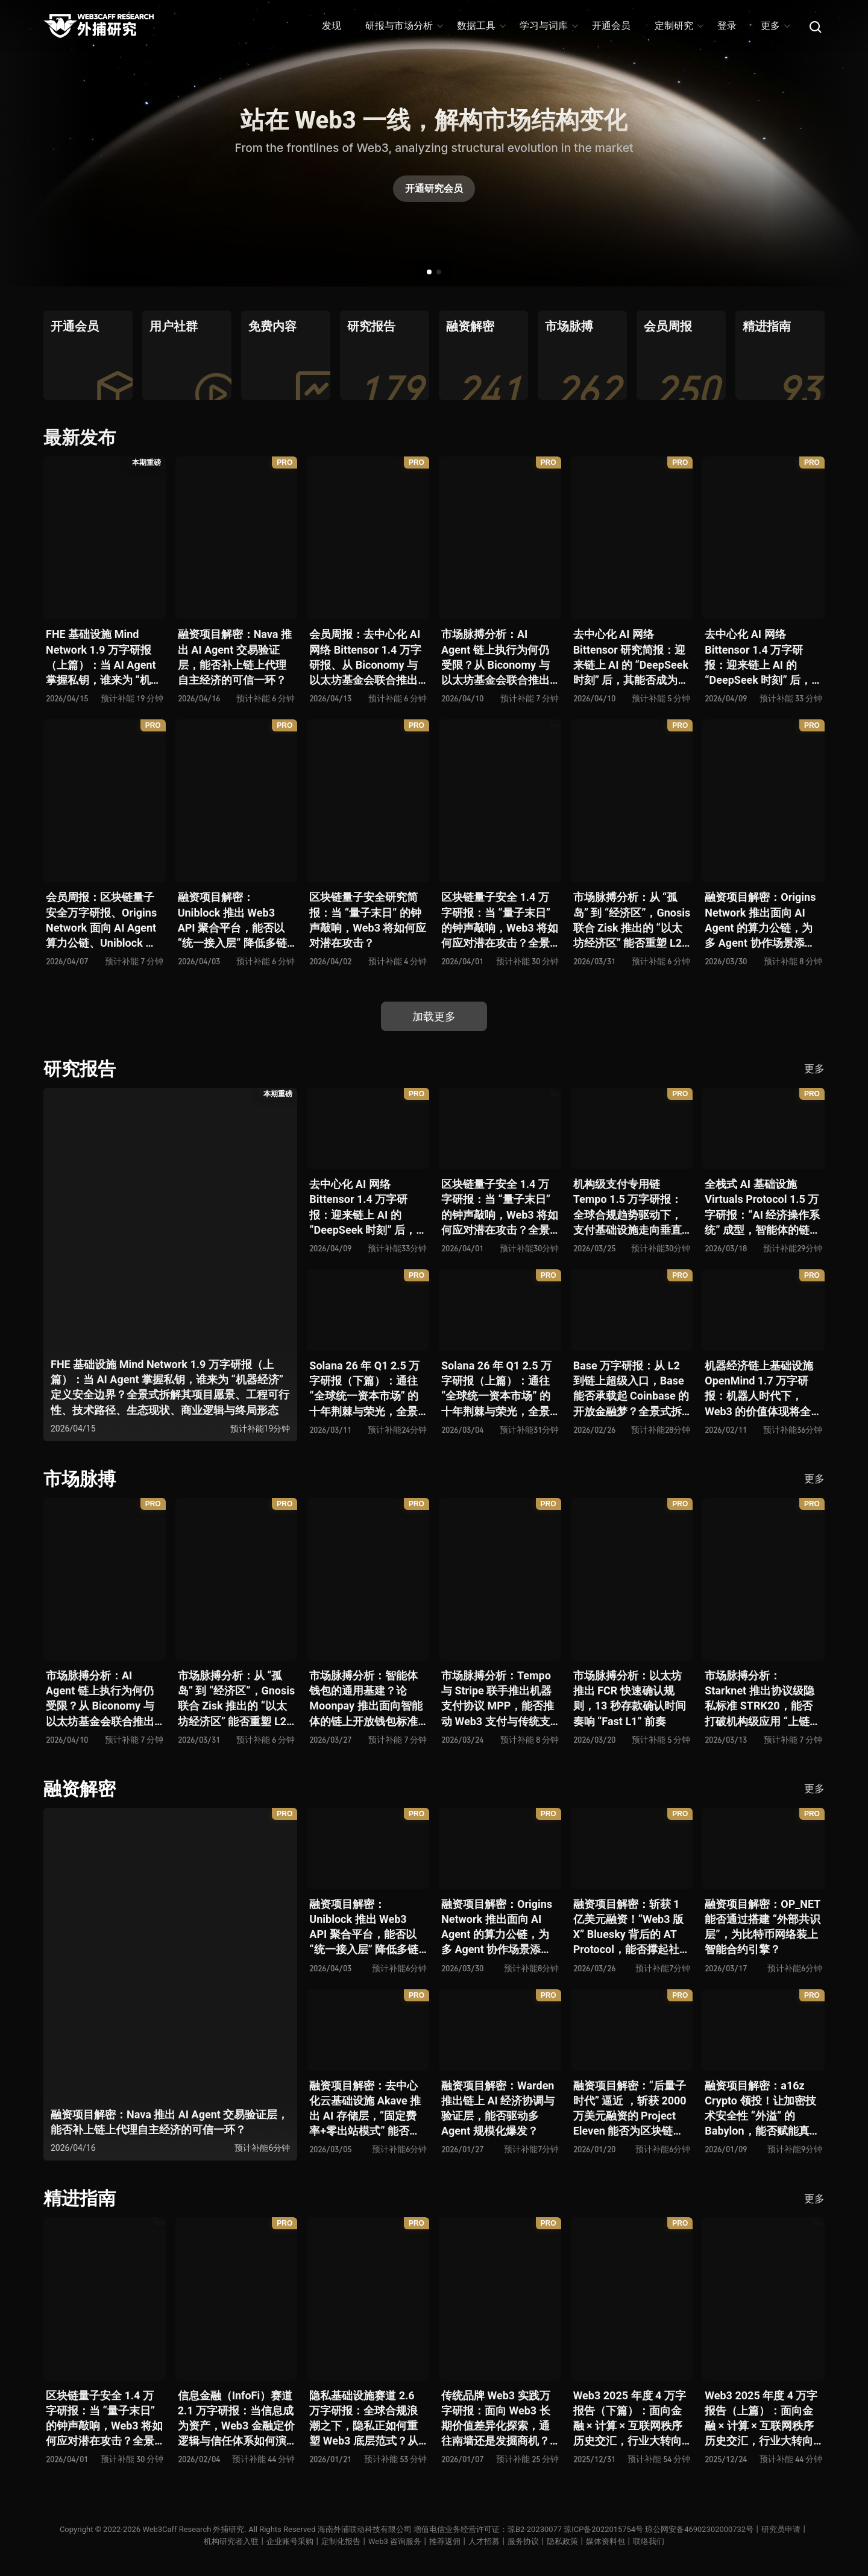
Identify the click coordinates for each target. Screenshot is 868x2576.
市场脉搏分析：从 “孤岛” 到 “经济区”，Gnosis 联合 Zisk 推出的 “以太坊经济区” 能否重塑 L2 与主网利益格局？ (632, 920)
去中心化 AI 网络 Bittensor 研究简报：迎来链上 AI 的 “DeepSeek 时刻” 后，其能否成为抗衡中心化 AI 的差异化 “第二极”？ (631, 657)
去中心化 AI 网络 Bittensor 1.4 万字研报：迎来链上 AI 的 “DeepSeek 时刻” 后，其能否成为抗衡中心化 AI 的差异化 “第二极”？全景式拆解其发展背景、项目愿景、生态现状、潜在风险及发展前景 (760, 657)
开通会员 (611, 25)
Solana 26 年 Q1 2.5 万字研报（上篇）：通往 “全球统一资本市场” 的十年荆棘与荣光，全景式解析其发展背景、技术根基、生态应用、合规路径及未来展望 (496, 1389)
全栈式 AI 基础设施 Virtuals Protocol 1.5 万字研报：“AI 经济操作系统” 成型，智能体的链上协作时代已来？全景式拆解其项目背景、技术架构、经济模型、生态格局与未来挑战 (762, 1207)
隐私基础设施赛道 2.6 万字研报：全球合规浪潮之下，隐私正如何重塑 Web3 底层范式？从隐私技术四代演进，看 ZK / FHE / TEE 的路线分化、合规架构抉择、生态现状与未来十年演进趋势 (367, 2419)
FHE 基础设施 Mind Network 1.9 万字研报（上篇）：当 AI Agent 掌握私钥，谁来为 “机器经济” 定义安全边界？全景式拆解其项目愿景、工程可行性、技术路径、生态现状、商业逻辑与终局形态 (104, 657)
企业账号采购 (289, 2541)
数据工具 (481, 25)
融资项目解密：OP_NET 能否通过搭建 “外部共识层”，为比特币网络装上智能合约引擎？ (762, 1927)
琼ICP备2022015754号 (603, 2529)
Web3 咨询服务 (394, 2541)
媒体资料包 (605, 2541)
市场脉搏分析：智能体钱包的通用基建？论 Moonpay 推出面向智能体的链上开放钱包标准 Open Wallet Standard (365, 1699)
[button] (429, 272)
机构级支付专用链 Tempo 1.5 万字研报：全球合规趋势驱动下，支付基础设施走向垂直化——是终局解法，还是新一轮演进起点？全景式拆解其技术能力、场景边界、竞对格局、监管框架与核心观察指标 (630, 1207)
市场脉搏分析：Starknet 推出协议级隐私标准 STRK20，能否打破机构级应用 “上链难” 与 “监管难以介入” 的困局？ (759, 1699)
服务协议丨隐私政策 (543, 2541)
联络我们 (648, 2541)
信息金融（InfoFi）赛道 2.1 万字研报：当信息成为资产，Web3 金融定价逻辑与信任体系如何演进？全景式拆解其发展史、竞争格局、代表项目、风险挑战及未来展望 (236, 2419)
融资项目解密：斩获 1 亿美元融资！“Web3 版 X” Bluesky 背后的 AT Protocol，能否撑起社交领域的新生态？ (631, 1927)
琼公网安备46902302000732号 (700, 2529)
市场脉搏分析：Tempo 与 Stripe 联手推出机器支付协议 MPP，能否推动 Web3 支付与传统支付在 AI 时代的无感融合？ (497, 1699)
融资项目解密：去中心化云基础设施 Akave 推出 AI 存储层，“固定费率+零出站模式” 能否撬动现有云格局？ (365, 2109)
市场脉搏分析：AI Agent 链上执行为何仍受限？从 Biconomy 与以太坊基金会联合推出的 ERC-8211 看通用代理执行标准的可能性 (495, 657)
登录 (727, 25)
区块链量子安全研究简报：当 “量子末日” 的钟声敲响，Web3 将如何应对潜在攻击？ (367, 920)
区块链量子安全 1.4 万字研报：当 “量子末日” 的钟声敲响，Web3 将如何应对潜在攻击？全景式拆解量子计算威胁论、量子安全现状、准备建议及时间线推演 (499, 920)
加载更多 (434, 1016)
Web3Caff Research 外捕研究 (193, 2529)
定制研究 (678, 25)
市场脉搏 (79, 1478)
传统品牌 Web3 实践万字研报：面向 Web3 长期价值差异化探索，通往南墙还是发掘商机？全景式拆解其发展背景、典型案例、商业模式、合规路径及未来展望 (495, 2419)
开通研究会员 (434, 188)
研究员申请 (781, 2529)
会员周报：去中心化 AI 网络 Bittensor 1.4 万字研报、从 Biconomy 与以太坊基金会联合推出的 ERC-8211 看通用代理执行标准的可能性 (365, 657)
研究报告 (79, 1068)
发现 (331, 25)
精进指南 (79, 2198)
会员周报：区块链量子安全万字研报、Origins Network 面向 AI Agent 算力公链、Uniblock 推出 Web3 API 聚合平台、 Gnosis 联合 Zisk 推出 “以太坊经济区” (101, 920)
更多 (775, 25)
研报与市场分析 (403, 25)
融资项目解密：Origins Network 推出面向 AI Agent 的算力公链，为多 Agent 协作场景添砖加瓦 (760, 920)
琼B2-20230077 (535, 2529)
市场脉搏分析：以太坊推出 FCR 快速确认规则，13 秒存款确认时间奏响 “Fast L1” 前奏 (629, 1698)
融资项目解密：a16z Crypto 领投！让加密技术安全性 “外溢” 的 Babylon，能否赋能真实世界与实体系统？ (762, 2109)
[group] (88, 355)
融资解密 (79, 1788)
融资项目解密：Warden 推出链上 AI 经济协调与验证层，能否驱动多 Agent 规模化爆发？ (498, 2108)
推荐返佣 (445, 2541)
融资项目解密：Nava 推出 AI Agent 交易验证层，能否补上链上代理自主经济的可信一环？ (235, 657)
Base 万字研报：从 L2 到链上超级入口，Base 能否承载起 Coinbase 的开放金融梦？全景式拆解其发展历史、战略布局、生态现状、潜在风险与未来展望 (631, 1389)
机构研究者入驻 (231, 2541)
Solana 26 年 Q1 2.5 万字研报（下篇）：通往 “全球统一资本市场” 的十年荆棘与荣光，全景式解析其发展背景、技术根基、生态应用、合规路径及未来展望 (364, 1389)
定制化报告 (340, 2541)
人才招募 (484, 2541)
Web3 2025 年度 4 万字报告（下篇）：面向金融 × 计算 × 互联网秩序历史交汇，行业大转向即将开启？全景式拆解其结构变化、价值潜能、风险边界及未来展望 (629, 2419)
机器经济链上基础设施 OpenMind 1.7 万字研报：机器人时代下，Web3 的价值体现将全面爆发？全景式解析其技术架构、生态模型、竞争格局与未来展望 (763, 1389)
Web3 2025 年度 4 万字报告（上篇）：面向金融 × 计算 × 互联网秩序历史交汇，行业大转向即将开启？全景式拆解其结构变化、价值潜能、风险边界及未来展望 (761, 2419)
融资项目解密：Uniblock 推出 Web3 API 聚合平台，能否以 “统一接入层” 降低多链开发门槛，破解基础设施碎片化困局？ (232, 920)
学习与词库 (548, 25)
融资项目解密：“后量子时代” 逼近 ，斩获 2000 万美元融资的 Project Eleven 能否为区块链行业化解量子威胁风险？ (630, 2109)
